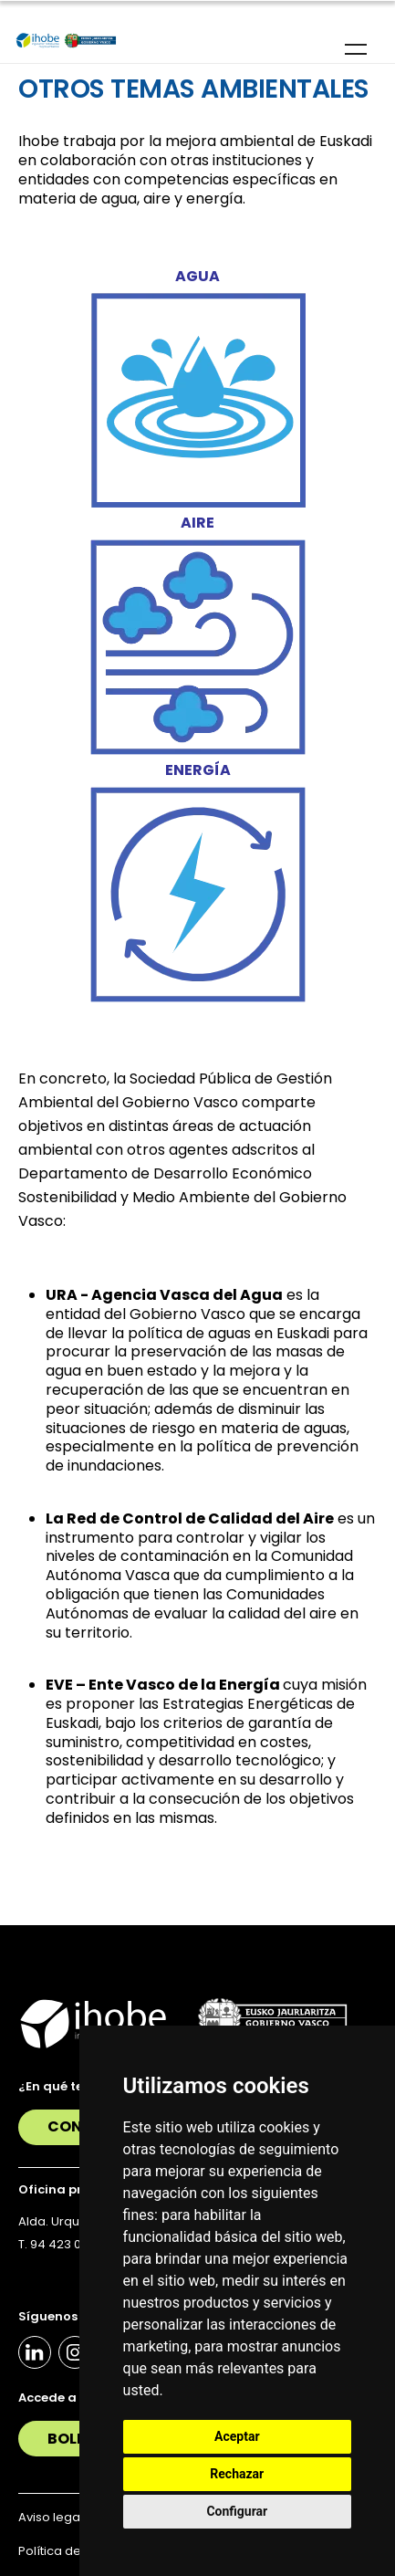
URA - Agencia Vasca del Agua (164, 1294)
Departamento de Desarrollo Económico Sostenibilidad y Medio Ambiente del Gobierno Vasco (182, 1197)
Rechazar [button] (237, 2473)
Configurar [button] (236, 2511)
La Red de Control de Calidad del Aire (190, 1518)
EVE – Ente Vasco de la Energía (163, 1684)
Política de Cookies (75, 2551)
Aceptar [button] (237, 2436)
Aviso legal (50, 2517)
